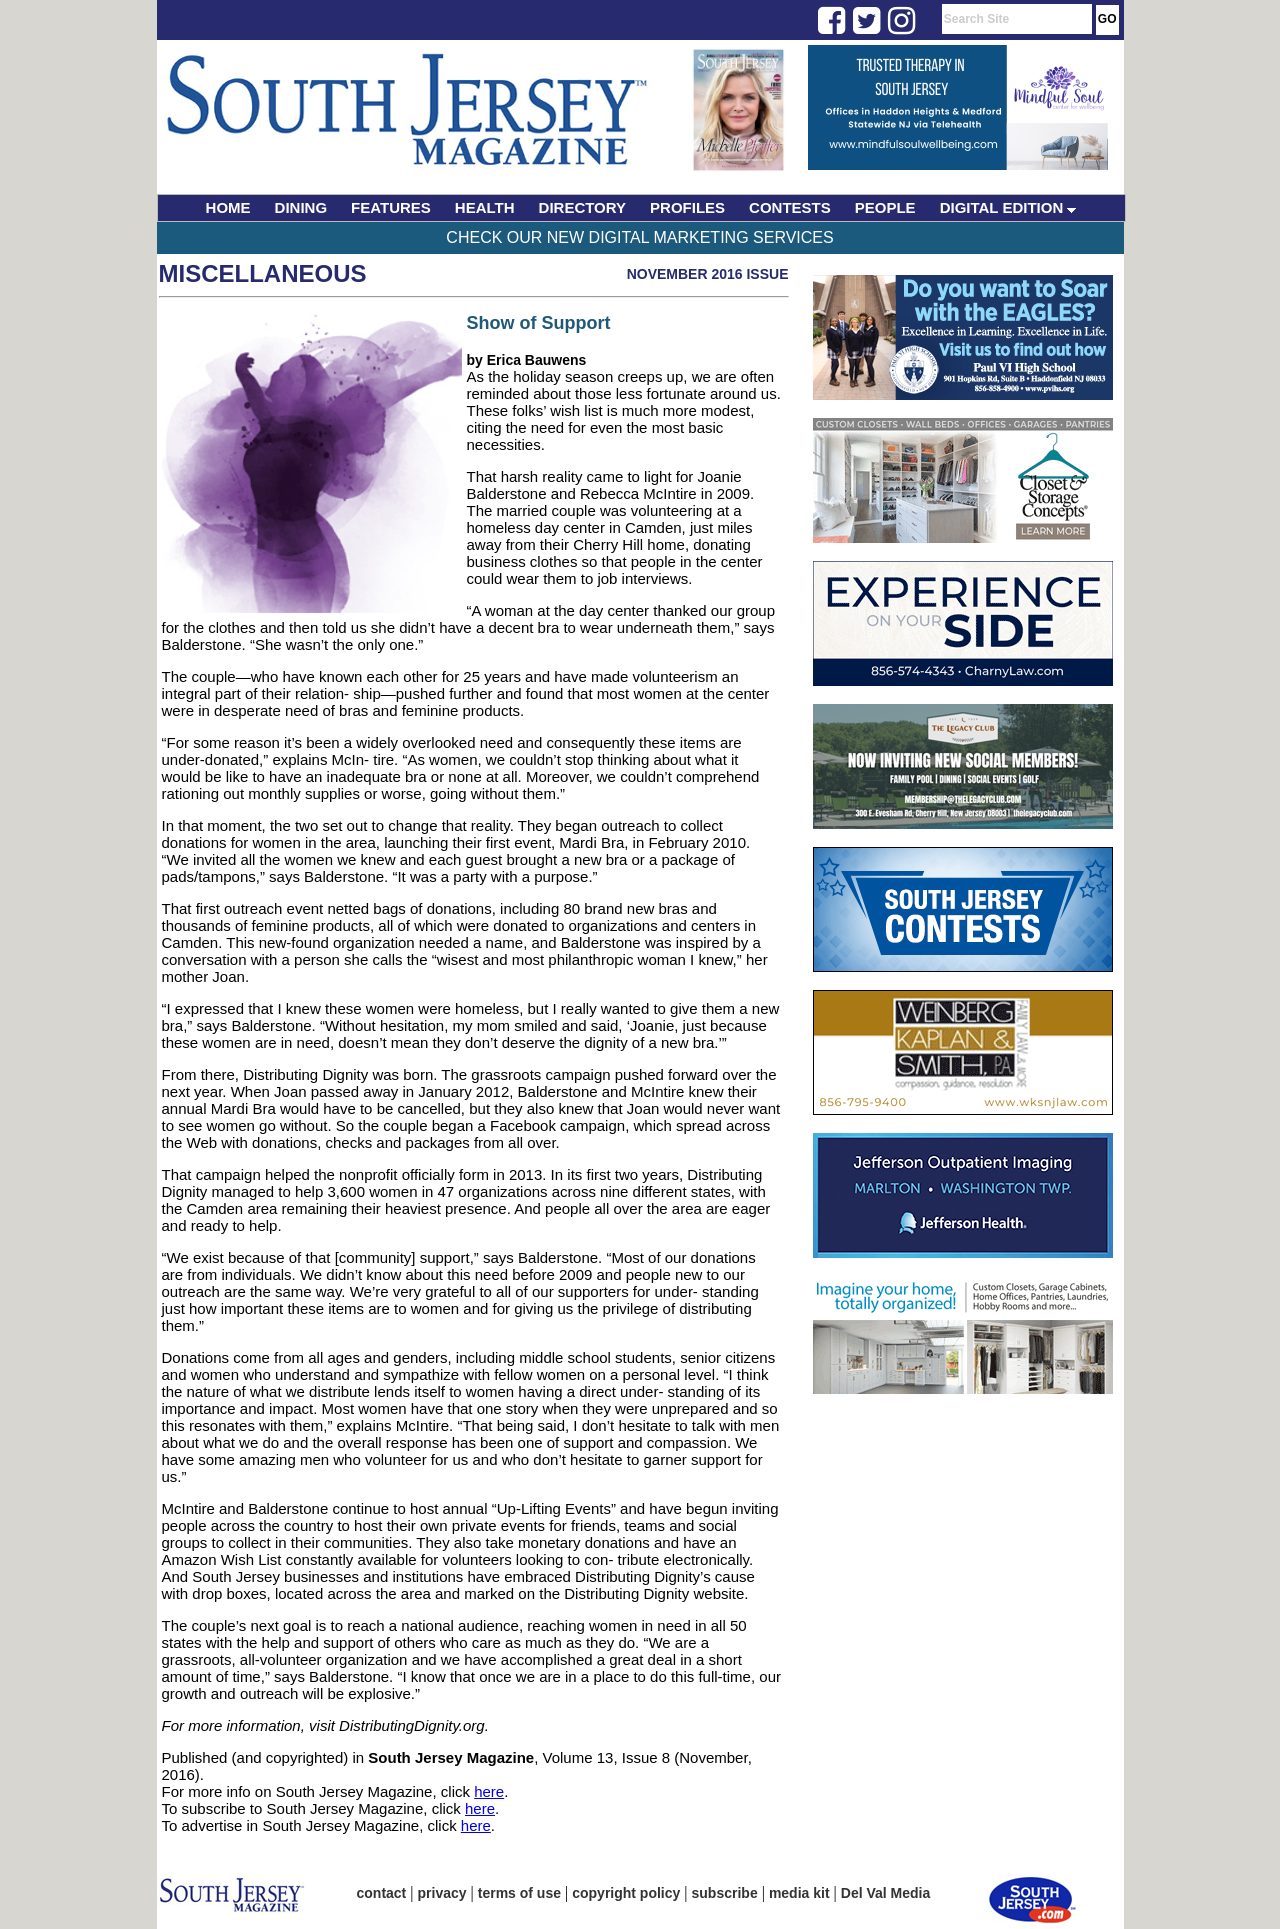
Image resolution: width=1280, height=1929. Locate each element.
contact (382, 1893)
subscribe (725, 1893)
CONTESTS (790, 207)
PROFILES (687, 207)
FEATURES (391, 207)
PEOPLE (885, 207)
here (489, 1791)
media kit (799, 1893)
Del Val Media (885, 1893)
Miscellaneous (263, 273)
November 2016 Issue (708, 274)
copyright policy (626, 1893)
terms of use (519, 1893)
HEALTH (485, 207)
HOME (228, 207)
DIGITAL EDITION (1008, 207)
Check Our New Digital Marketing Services (639, 237)
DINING (301, 207)
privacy (442, 1893)
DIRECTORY (583, 207)
